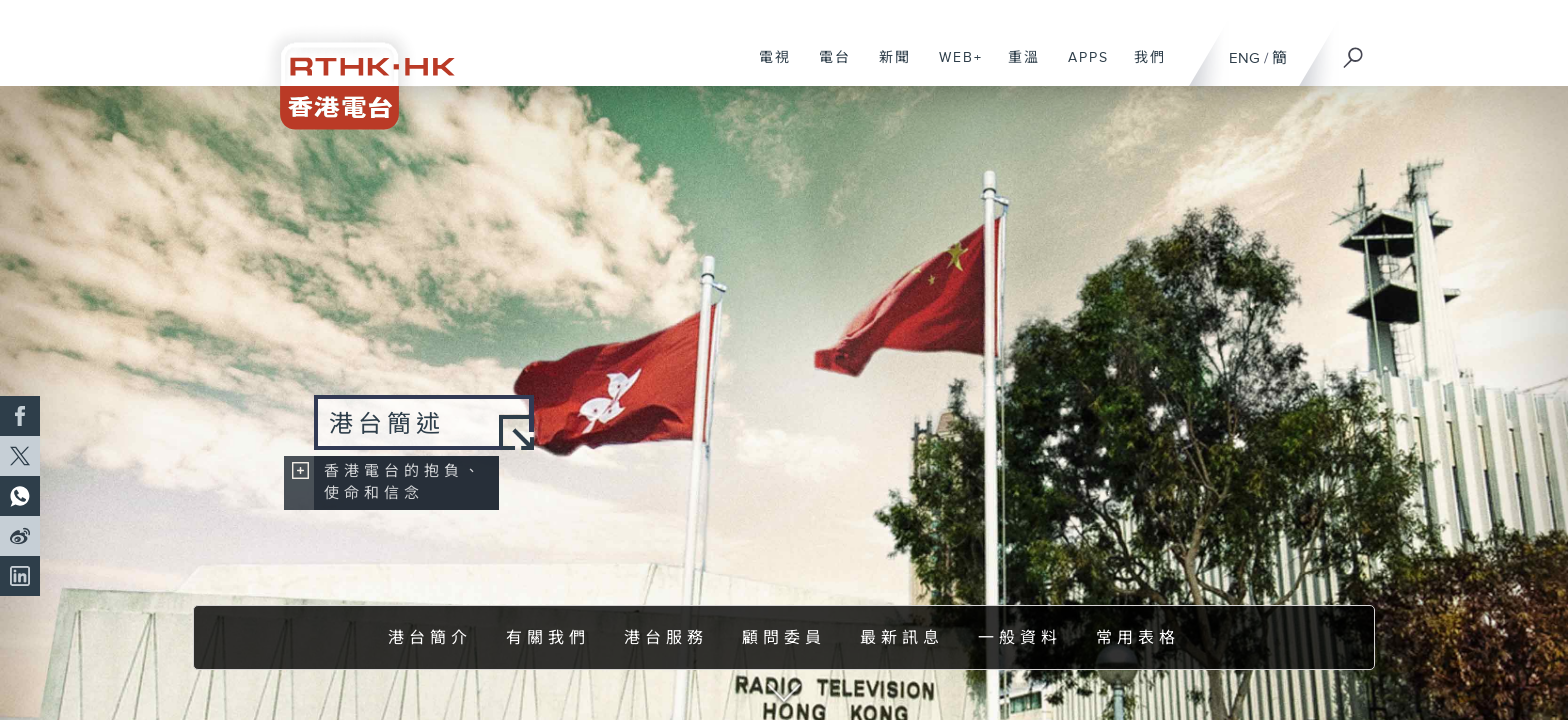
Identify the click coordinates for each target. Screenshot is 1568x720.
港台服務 (666, 638)
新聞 (887, 68)
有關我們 (548, 638)
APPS (1081, 68)
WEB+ (953, 68)
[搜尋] (1354, 51)
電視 (767, 68)
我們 (1142, 68)
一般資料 (1020, 638)
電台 (827, 68)
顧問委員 (784, 638)
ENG (1244, 58)
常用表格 (1138, 638)
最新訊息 (902, 638)
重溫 (1016, 68)
